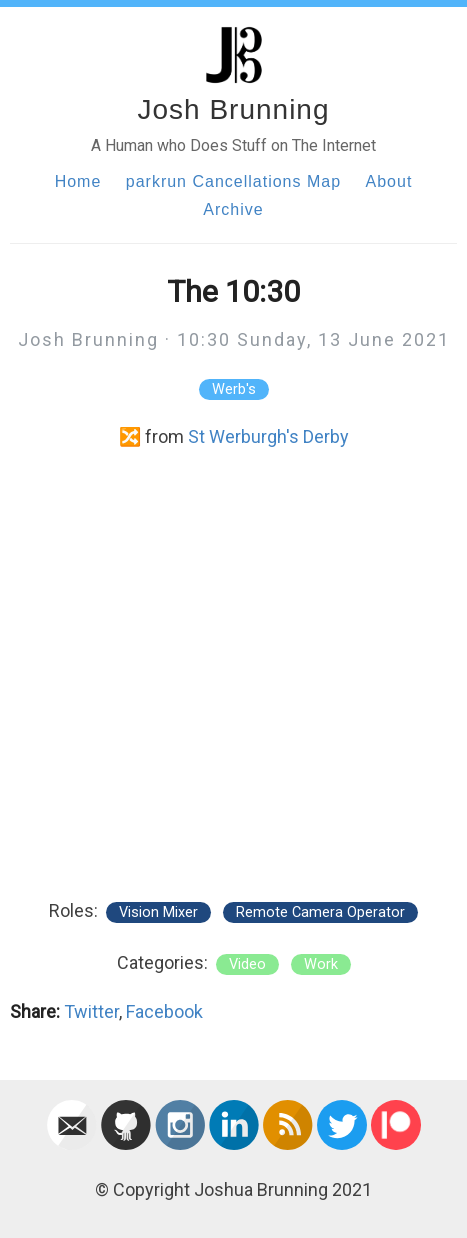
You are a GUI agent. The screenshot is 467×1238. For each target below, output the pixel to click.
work (321, 964)
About (389, 181)
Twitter (91, 1011)
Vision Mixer (158, 912)
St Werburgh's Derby (268, 436)
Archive (233, 209)
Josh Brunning (233, 109)
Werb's (234, 389)
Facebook (164, 1011)
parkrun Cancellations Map (233, 181)
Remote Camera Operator (320, 912)
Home (78, 181)
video (247, 964)
